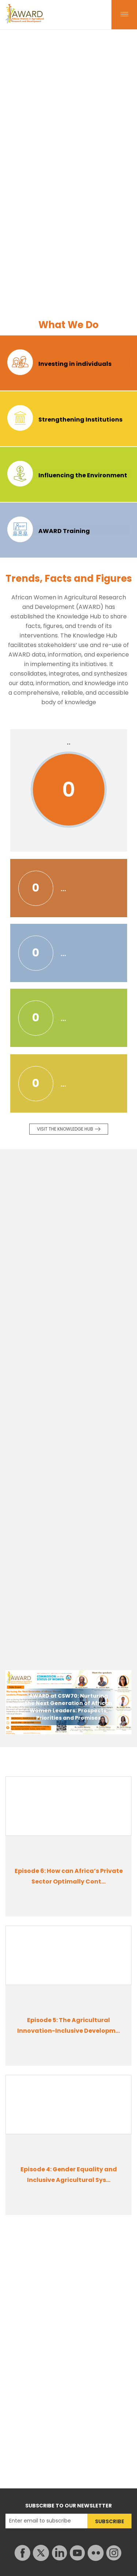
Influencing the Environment (82, 475)
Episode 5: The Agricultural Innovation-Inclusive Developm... (68, 2025)
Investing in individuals (74, 364)
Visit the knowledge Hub (65, 1129)
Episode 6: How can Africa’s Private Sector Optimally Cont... (69, 1876)
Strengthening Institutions (80, 419)
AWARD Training (64, 531)
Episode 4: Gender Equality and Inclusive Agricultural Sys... (68, 2174)
